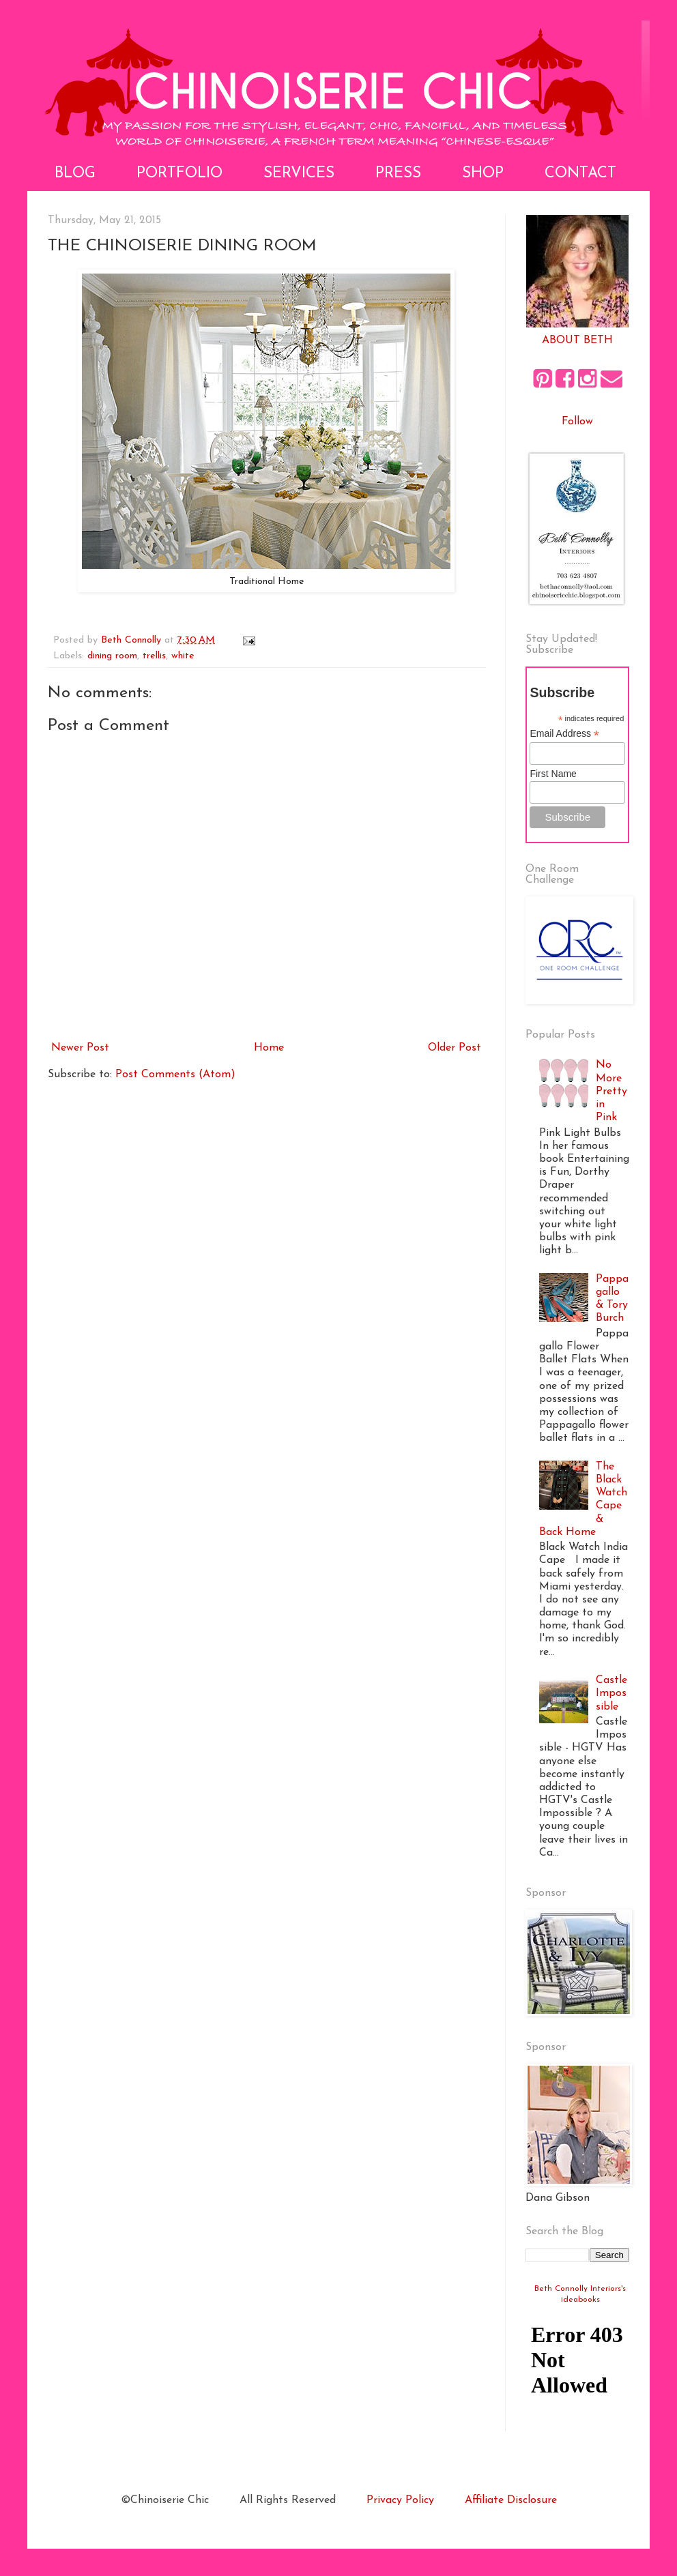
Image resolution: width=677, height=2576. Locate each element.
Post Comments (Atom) (175, 1074)
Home (269, 1047)
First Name (553, 773)
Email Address (564, 733)
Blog (75, 173)
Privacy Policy (400, 2500)
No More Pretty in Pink (611, 1091)
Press (398, 173)
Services (298, 173)
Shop (483, 173)
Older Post (454, 1047)
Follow (577, 421)
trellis (154, 656)
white (183, 656)
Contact (580, 173)
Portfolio (179, 173)
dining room (112, 656)
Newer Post (80, 1047)
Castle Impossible (611, 1693)
